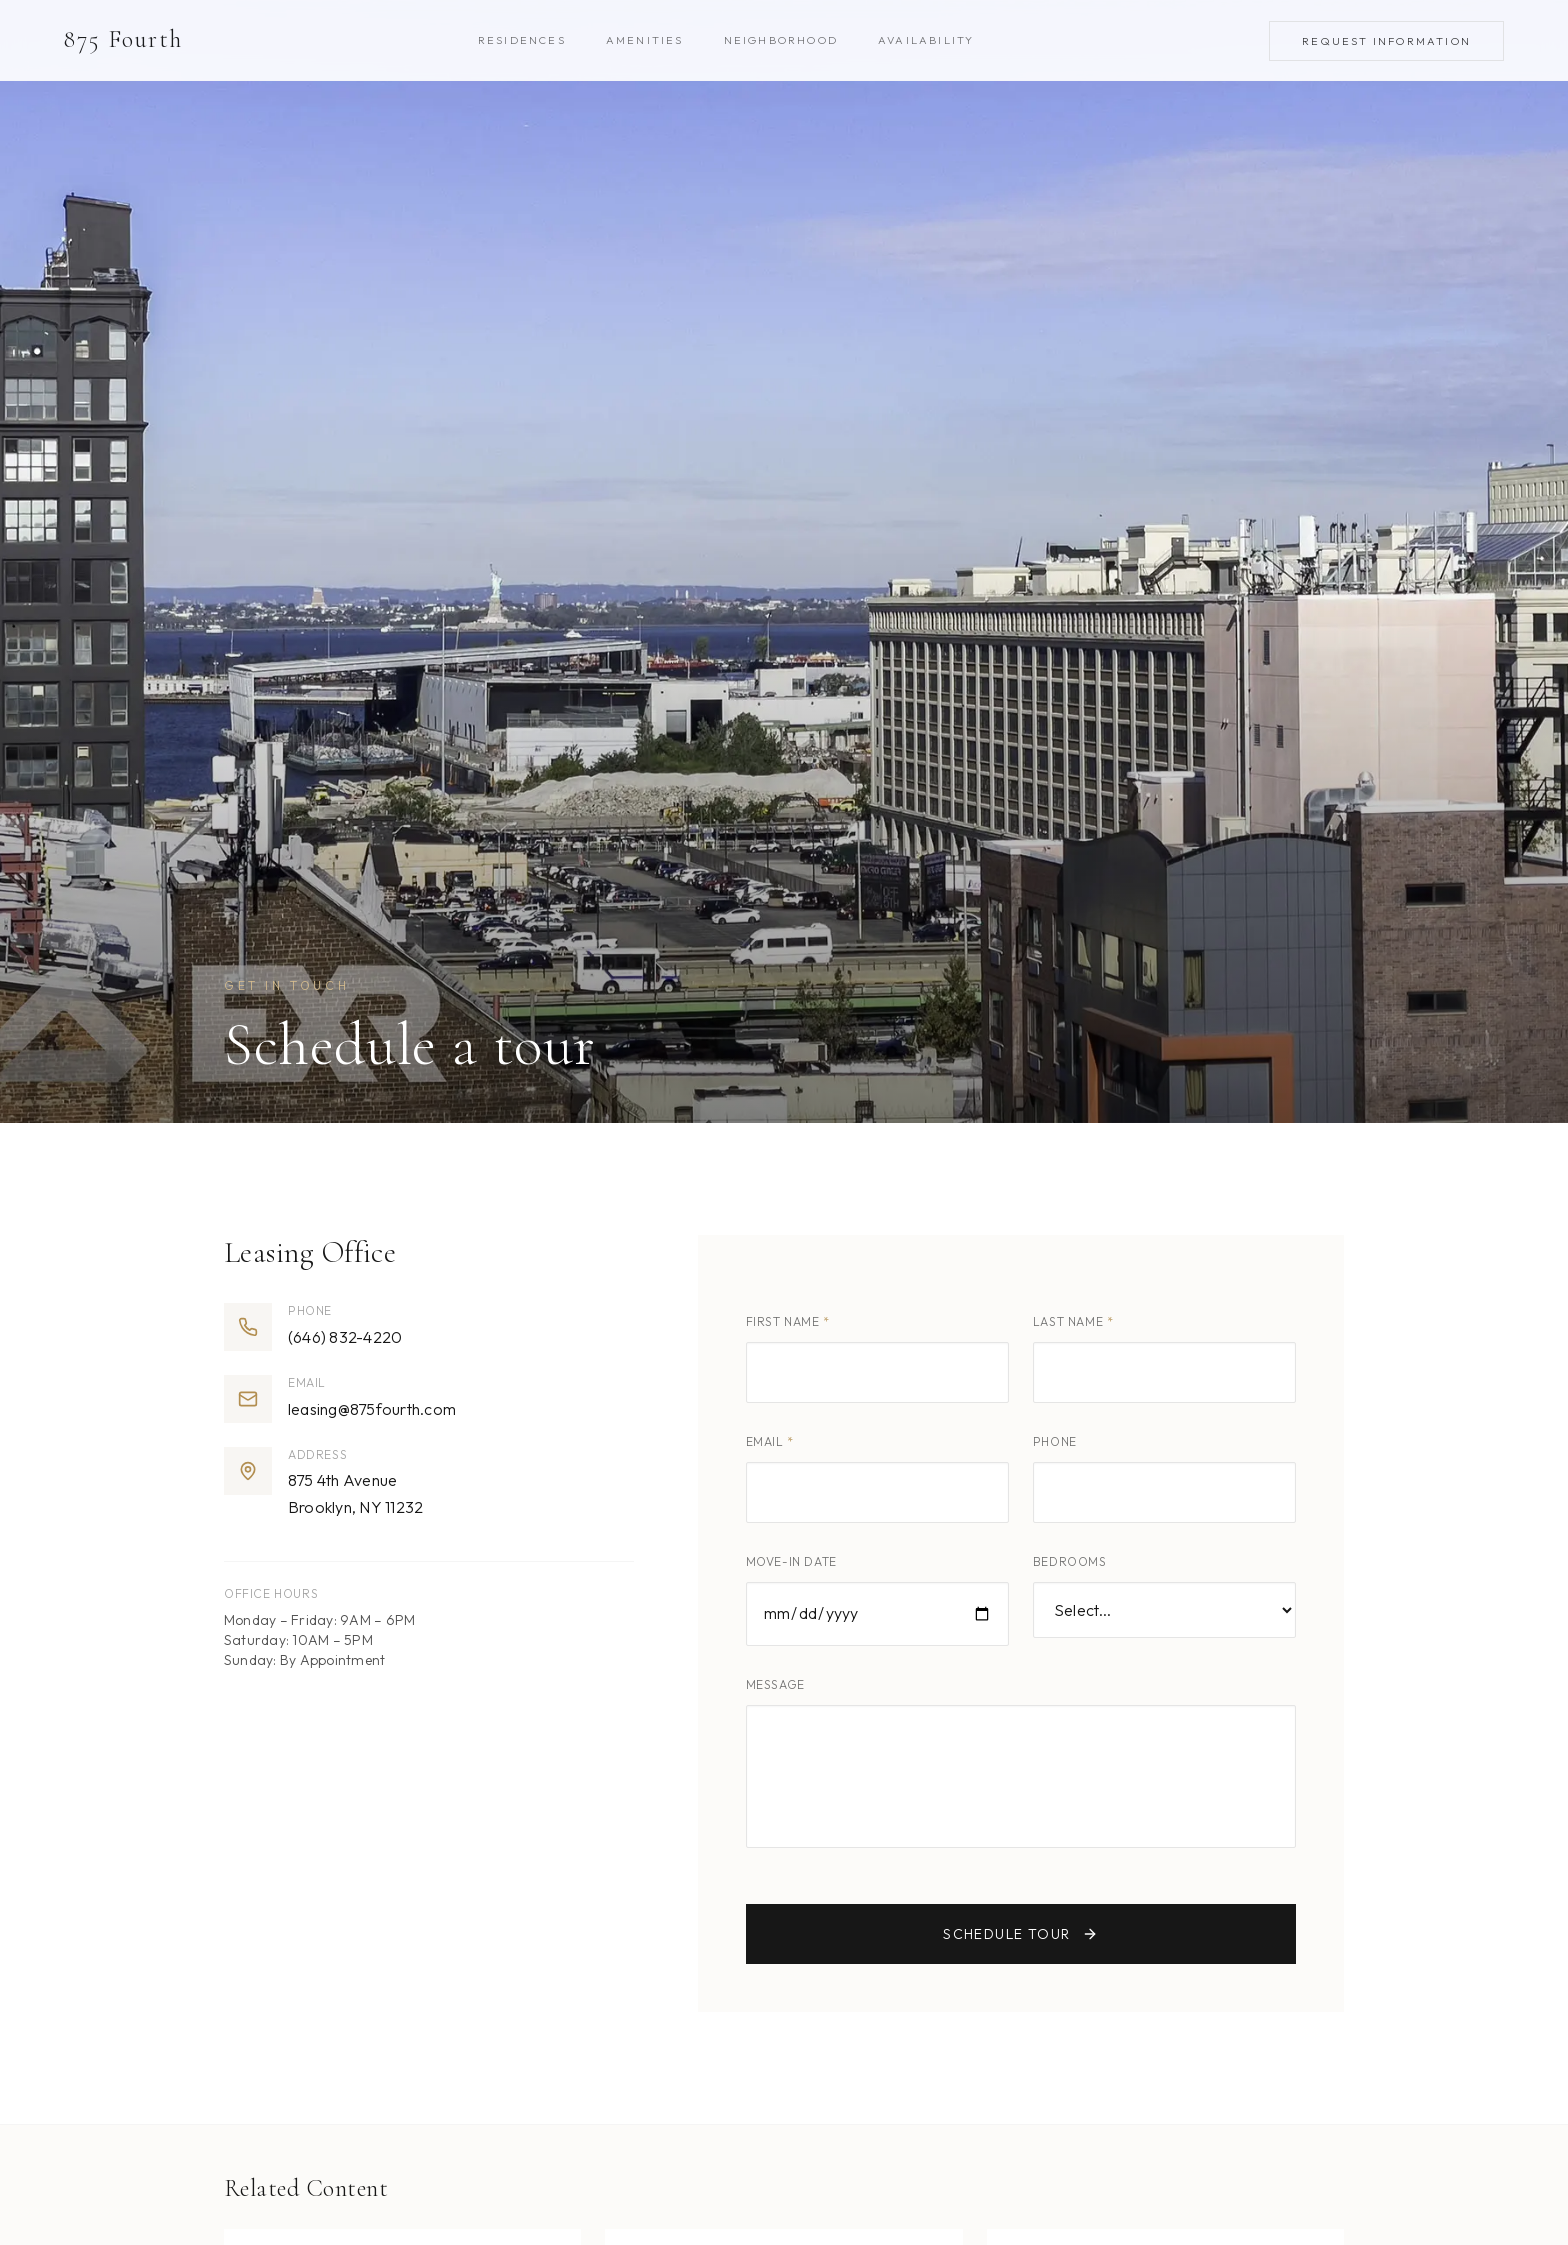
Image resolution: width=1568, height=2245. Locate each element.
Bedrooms (1070, 1561)
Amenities (645, 40)
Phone (1055, 1441)
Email (770, 1441)
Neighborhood (781, 40)
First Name (788, 1321)
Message (775, 1684)
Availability (926, 40)
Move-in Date (791, 1561)
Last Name (1073, 1321)
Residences (522, 40)
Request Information (1386, 41)
